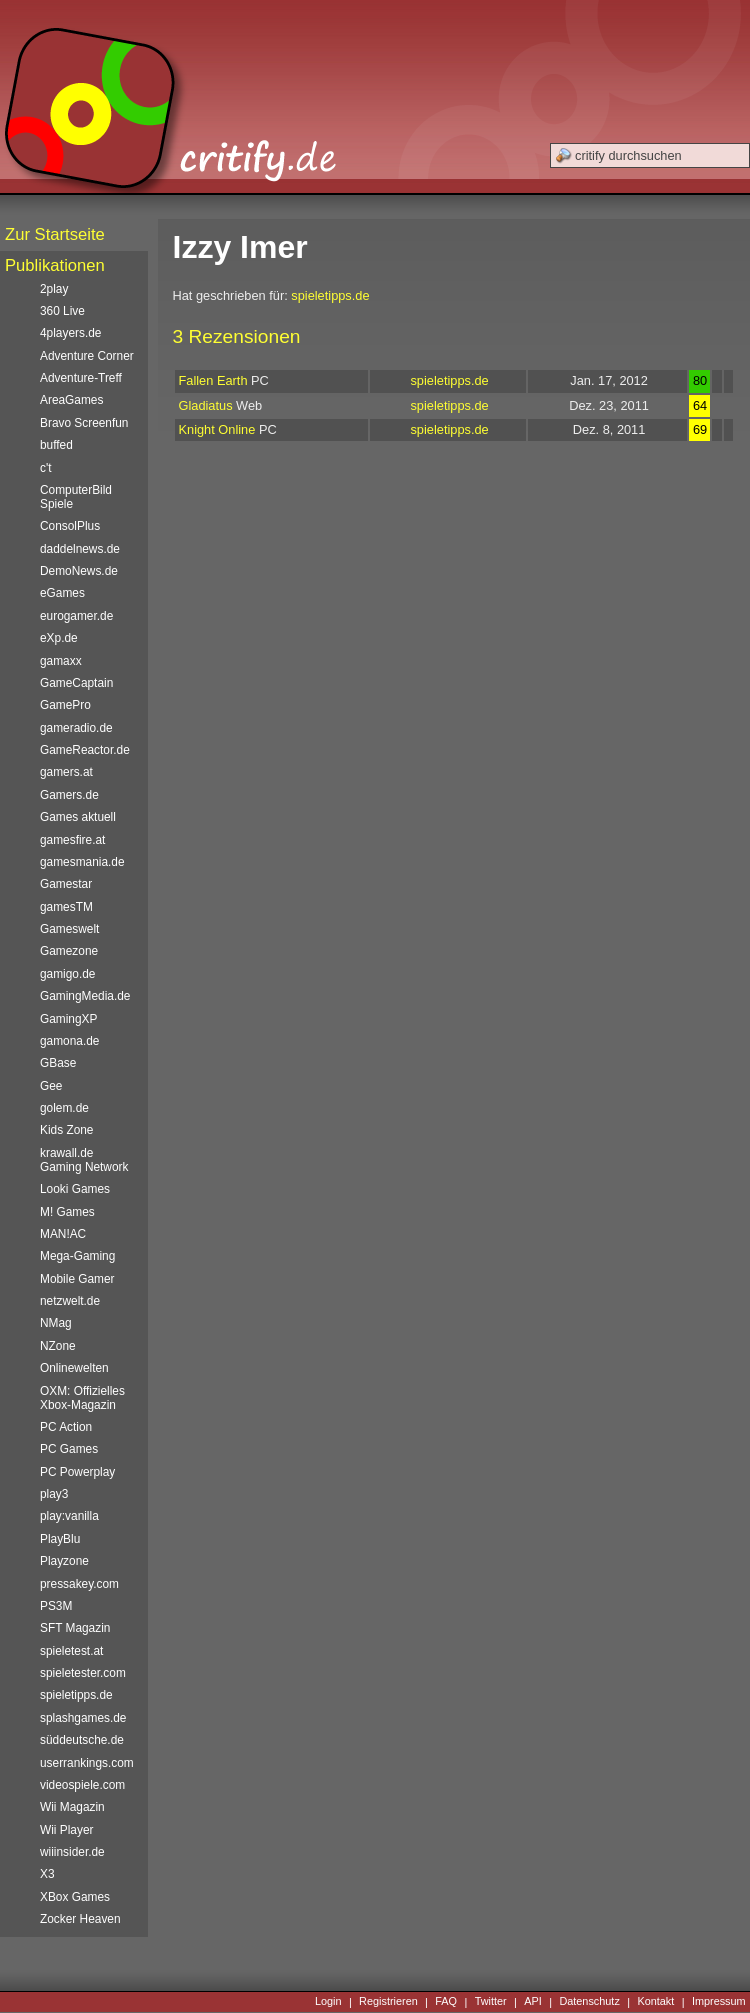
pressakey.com (79, 1584)
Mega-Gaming (77, 1256)
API (533, 2002)
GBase (58, 1063)
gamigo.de (67, 974)
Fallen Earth (213, 380)
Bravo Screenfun (84, 423)
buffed (56, 445)
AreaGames (71, 400)
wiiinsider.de (72, 1852)
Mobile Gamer (77, 1279)
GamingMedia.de (85, 996)
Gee (51, 1086)
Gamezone (69, 951)
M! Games (67, 1212)
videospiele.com (82, 1785)
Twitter (491, 2002)
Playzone (64, 1561)
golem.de (64, 1108)
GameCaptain (76, 683)
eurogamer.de (76, 616)
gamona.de (69, 1041)
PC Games (69, 1449)
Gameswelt (69, 929)
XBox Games (75, 1897)
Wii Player (66, 1830)
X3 (47, 1874)
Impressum (719, 2002)
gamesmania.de (82, 862)
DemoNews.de (79, 571)
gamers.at (66, 772)
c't (46, 468)
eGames (62, 593)
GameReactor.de (85, 750)
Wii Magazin (72, 1807)
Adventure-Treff (81, 378)
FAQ (446, 2002)
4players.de (70, 333)
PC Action (66, 1427)
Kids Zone (66, 1130)
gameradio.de (76, 728)
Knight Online (217, 429)
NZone (58, 1346)
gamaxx (61, 661)
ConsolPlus (70, 526)
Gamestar (66, 884)
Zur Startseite (55, 234)
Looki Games (75, 1189)
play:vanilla (69, 1516)
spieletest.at (71, 1651)
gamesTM (66, 907)
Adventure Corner (87, 356)
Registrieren (388, 2002)
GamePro (65, 705)
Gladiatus (206, 405)
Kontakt (655, 2002)
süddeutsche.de (82, 1740)
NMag (56, 1323)
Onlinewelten (74, 1368)
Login (328, 2002)
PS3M (56, 1606)
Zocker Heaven (80, 1919)
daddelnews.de (80, 549)
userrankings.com (87, 1763)
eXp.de (59, 638)
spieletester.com (83, 1673)
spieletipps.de (330, 295)
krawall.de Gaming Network (84, 1160)
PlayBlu (60, 1539)
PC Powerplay (77, 1472)
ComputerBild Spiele (76, 497)
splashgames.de (83, 1718)
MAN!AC (63, 1234)
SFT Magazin (75, 1628)
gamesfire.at (72, 840)
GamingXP (68, 1019)
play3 (54, 1494)
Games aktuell (78, 817)
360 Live (62, 311)
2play (54, 289)
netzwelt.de (70, 1301)
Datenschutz (589, 2002)
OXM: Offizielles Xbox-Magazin (82, 1398)
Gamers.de (69, 795)
